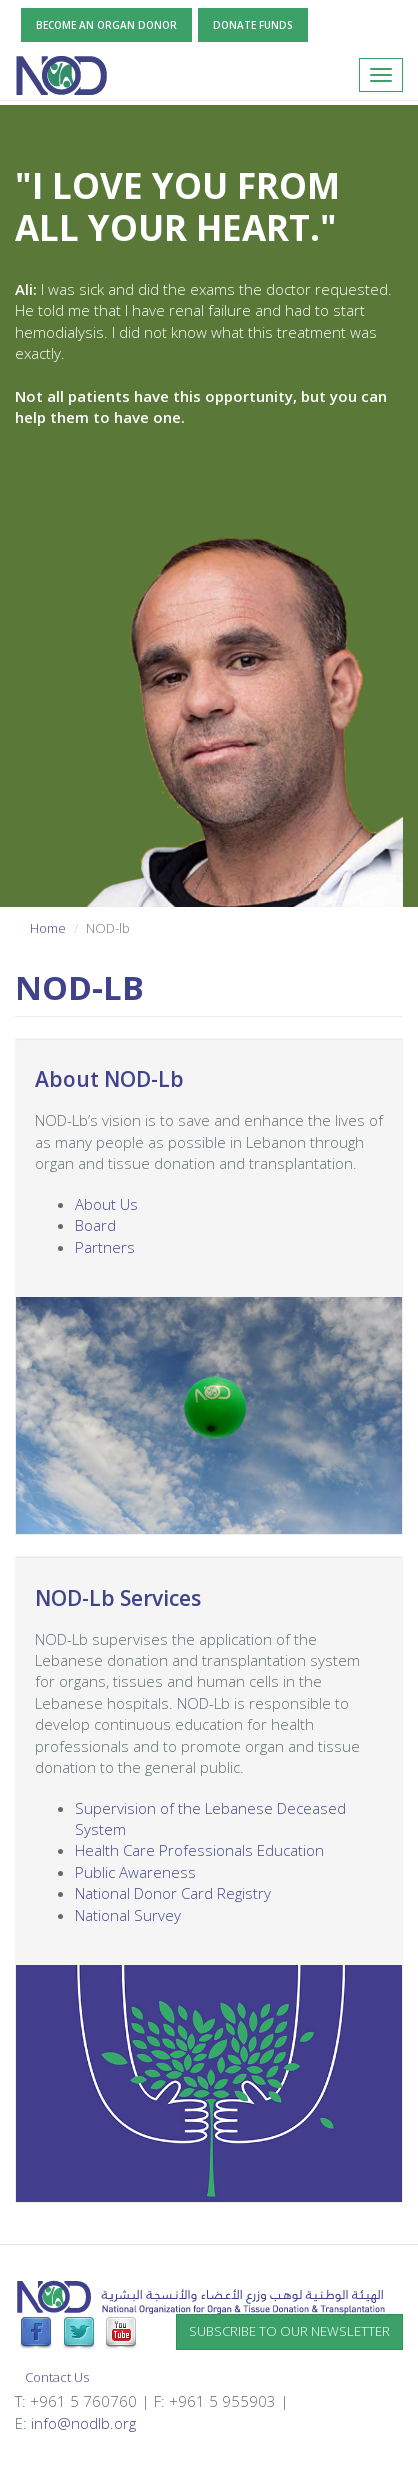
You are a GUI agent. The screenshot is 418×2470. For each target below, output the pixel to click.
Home (48, 928)
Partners (105, 1247)
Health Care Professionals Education (199, 1850)
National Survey (128, 1915)
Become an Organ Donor (106, 25)
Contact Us (57, 2377)
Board (95, 1225)
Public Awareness (135, 1872)
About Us (106, 1204)
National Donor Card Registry (173, 1893)
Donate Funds (253, 25)
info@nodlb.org (83, 2423)
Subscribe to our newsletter (289, 2331)
